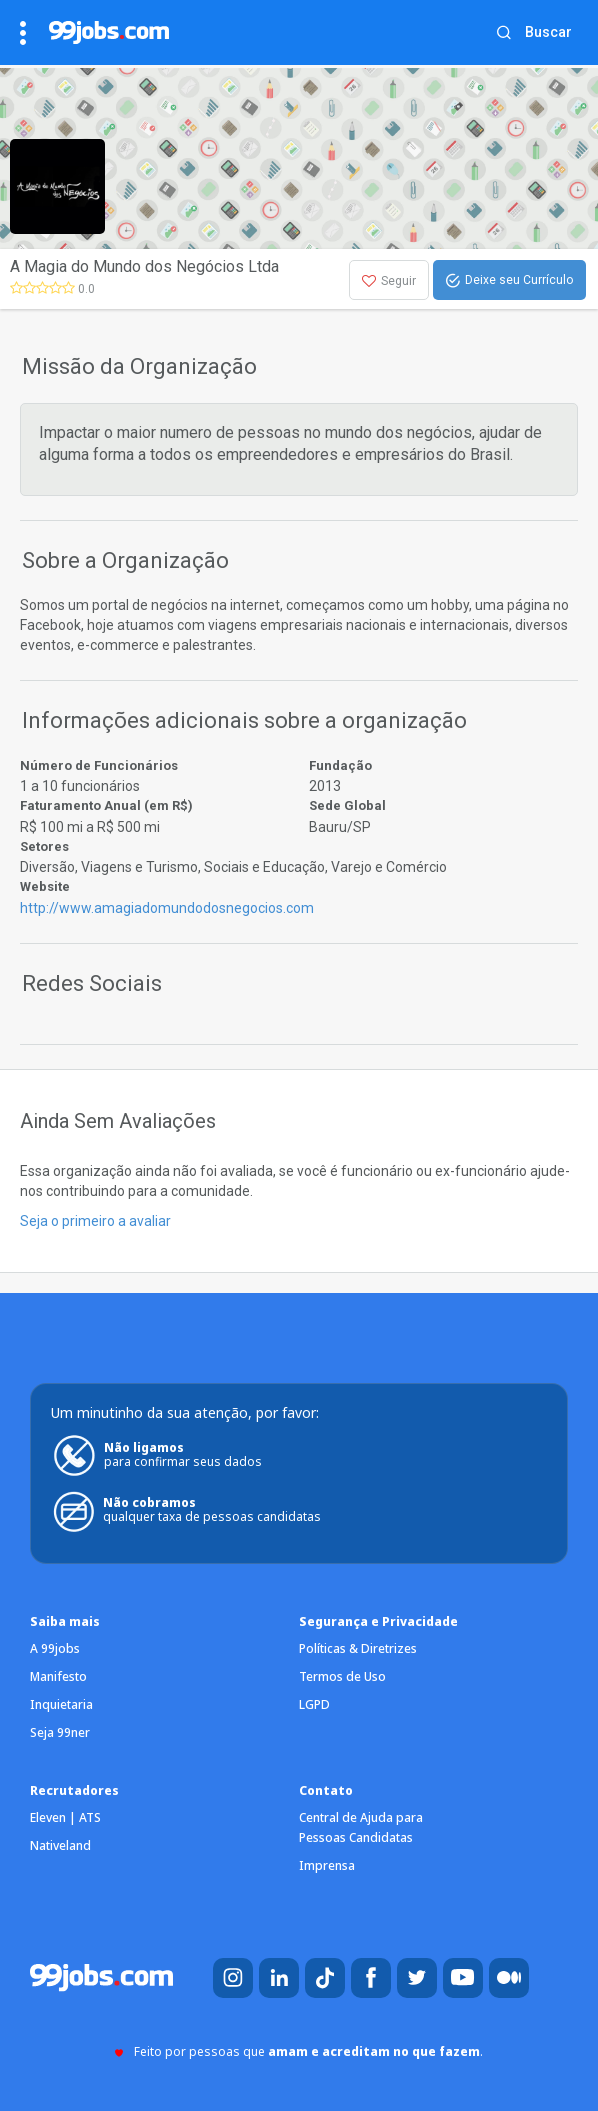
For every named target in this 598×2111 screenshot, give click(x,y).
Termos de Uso (342, 1676)
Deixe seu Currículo (509, 281)
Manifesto (58, 1676)
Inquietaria (61, 1704)
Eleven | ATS (65, 1817)
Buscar (548, 32)
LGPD (314, 1704)
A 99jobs (55, 1648)
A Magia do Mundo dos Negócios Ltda (144, 266)
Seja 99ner (60, 1732)
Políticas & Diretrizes (358, 1648)
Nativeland (60, 1845)
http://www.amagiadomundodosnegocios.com (167, 908)
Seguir (389, 281)
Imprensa (327, 1865)
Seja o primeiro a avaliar (95, 1221)
